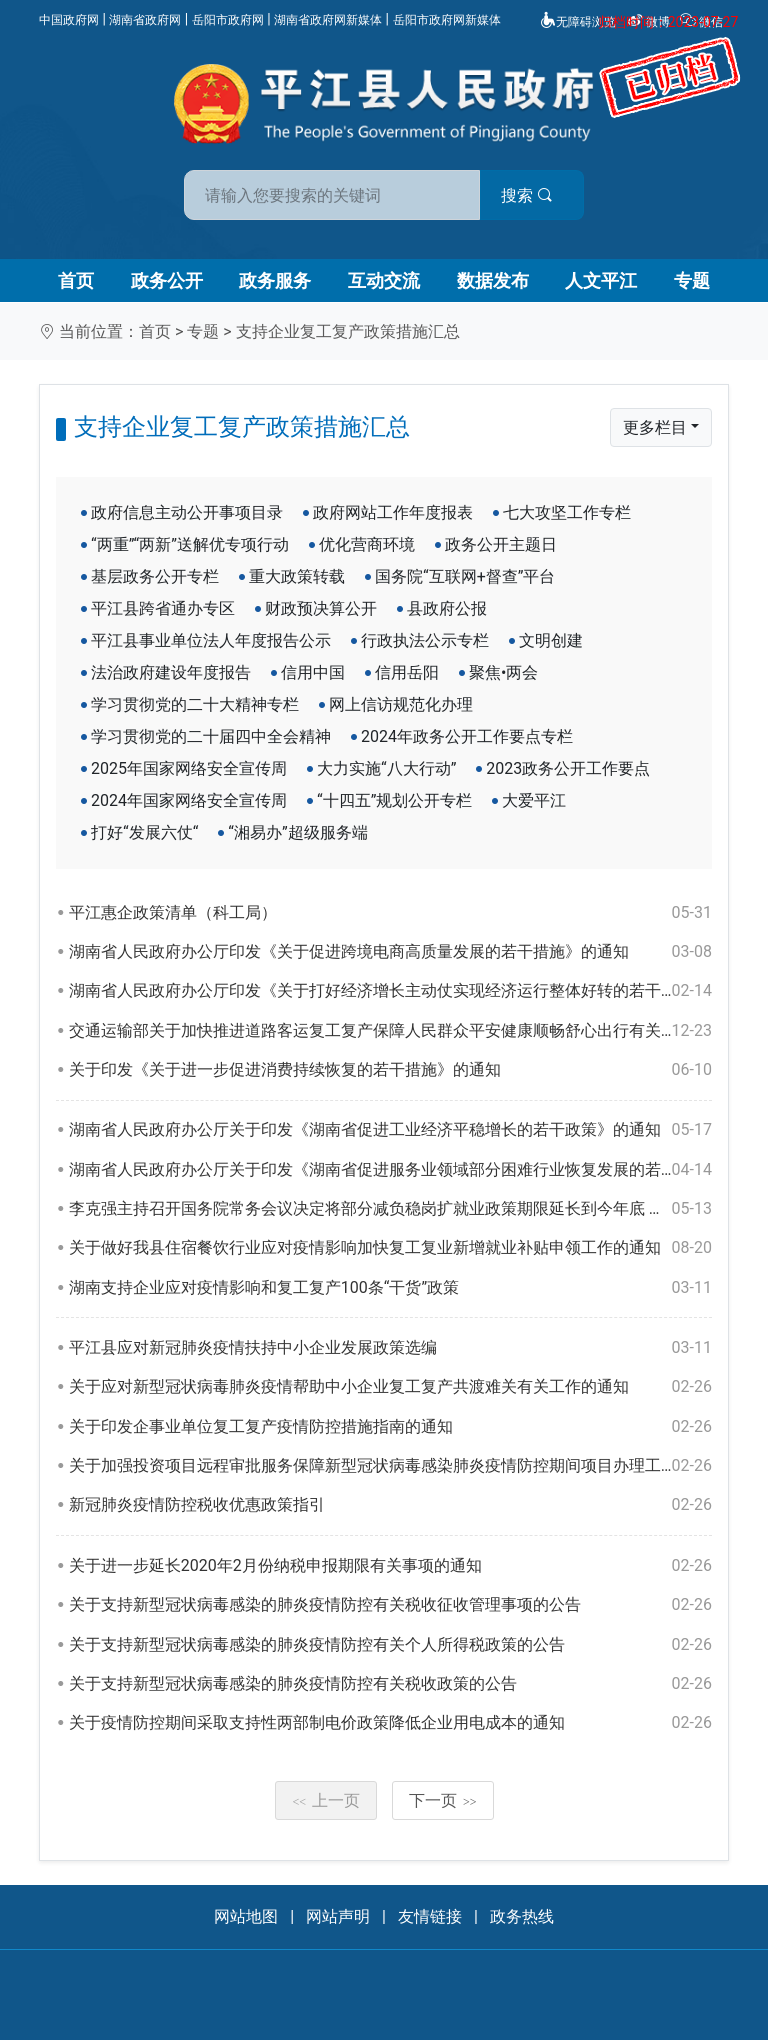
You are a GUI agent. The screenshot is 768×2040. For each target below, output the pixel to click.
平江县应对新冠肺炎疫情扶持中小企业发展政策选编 (390, 1348)
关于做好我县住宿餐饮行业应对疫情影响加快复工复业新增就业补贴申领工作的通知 (390, 1248)
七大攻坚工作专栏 (567, 512)
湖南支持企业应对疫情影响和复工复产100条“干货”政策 (390, 1288)
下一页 (443, 1800)
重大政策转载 (297, 576)
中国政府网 (69, 20)
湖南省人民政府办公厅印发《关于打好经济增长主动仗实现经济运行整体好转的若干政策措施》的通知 (390, 991)
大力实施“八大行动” (386, 768)
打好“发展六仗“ (144, 832)
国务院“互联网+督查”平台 (465, 576)
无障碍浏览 (578, 22)
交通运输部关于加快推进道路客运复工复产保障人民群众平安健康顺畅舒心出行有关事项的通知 (390, 1031)
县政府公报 (447, 608)
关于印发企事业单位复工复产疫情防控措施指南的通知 (390, 1427)
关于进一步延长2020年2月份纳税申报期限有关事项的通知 (390, 1566)
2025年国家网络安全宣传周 (189, 768)
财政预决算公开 (321, 608)
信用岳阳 (407, 672)
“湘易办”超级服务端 (297, 832)
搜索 (527, 195)
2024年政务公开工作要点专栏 (467, 736)
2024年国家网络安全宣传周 (189, 800)
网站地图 (246, 1916)
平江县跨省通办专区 (163, 608)
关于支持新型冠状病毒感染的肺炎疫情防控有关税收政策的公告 (390, 1684)
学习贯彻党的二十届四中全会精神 (211, 736)
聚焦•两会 (503, 672)
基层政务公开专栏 (155, 576)
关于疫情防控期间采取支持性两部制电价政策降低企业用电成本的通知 (390, 1723)
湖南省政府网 (145, 20)
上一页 (326, 1800)
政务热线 (522, 1916)
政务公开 (167, 280)
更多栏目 (655, 427)
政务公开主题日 (501, 544)
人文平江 (601, 280)
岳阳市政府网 (228, 20)
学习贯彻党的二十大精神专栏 (195, 704)
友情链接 (430, 1916)
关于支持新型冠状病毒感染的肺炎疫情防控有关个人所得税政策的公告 (390, 1645)
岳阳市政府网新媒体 (447, 20)
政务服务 (275, 280)
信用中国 (313, 672)
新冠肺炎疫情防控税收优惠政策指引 (390, 1505)
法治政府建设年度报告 (171, 672)
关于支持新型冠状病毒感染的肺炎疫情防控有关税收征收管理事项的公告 (390, 1605)
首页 (76, 280)
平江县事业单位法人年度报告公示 (211, 640)
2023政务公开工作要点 (568, 768)
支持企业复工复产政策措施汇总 (348, 331)
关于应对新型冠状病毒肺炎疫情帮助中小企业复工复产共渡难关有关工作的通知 (390, 1387)
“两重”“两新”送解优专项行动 (190, 544)
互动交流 (384, 280)
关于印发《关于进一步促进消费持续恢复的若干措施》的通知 (390, 1070)
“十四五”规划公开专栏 (394, 800)
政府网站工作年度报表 (393, 512)
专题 (692, 280)
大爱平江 (534, 800)
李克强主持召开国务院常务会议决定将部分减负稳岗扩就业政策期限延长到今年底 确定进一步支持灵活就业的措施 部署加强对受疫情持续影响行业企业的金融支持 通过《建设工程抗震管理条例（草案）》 (390, 1209)
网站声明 (338, 1916)
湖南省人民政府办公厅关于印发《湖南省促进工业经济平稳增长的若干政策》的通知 (390, 1130)
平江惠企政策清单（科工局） (390, 913)
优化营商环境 (367, 544)
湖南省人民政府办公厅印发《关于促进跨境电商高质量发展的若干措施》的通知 (390, 952)
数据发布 (493, 280)
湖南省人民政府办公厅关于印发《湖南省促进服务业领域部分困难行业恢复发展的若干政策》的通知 (390, 1170)
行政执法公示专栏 (425, 640)
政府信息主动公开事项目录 (187, 512)
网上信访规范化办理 (401, 704)
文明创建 (551, 640)
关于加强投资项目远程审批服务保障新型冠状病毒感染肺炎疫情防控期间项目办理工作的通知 (390, 1466)
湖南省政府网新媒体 (328, 20)
